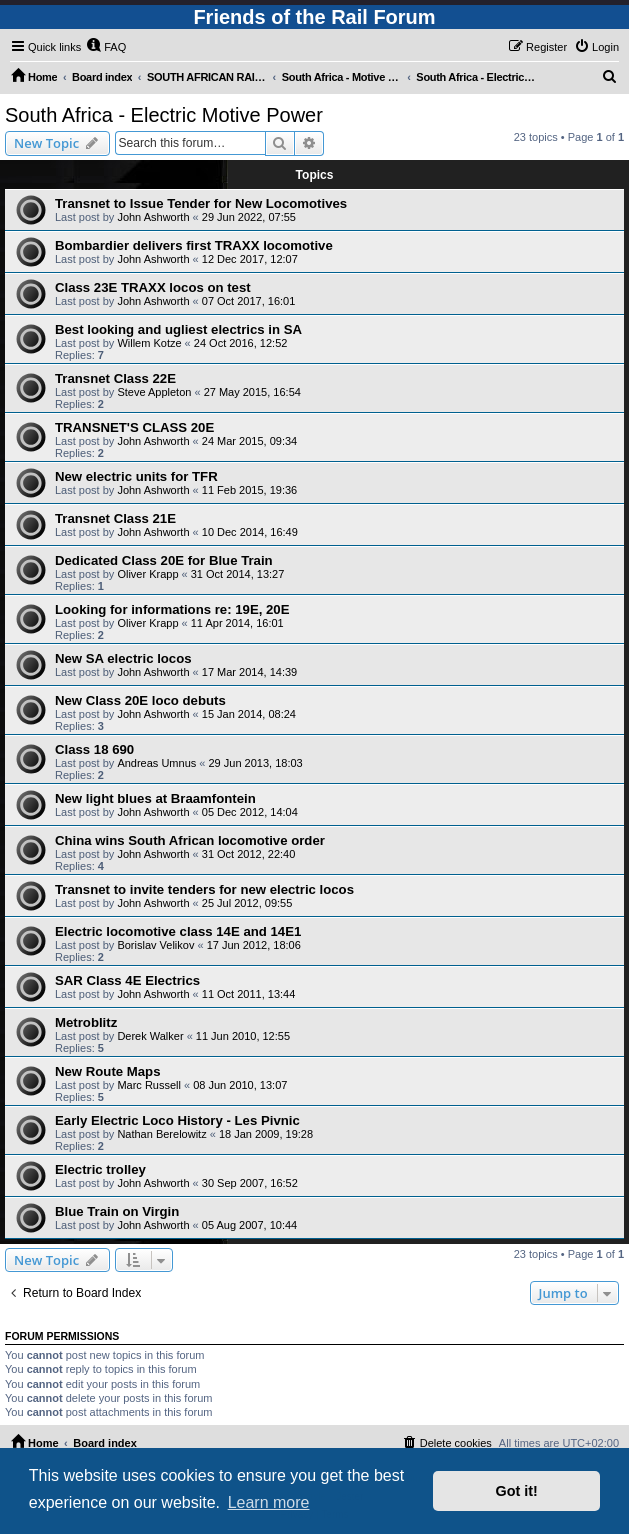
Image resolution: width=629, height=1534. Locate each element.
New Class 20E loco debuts (140, 700)
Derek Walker (150, 1036)
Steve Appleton (154, 392)
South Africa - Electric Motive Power (164, 115)
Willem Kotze (149, 343)
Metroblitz (86, 1022)
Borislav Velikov (155, 945)
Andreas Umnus (156, 763)
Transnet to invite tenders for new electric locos (204, 889)
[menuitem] (106, 47)
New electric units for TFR (136, 476)
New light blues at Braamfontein (155, 798)
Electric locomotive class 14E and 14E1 (178, 931)
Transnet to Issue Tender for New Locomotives (201, 203)
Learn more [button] (269, 1502)
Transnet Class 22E (115, 378)
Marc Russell (149, 1085)
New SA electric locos (123, 658)
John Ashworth (153, 217)
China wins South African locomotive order (190, 840)
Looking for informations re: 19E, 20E (172, 609)
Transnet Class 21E (115, 518)
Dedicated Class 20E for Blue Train (164, 560)
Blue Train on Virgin (117, 1211)
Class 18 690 (94, 749)
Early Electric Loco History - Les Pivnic (177, 1120)
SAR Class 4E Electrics (127, 980)
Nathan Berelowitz (161, 1134)
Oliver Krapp (147, 574)
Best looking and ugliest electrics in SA (178, 329)
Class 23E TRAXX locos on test (153, 287)
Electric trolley (100, 1169)
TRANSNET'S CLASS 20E (134, 427)
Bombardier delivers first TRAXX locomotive (194, 245)
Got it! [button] (517, 1491)
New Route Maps (108, 1071)
